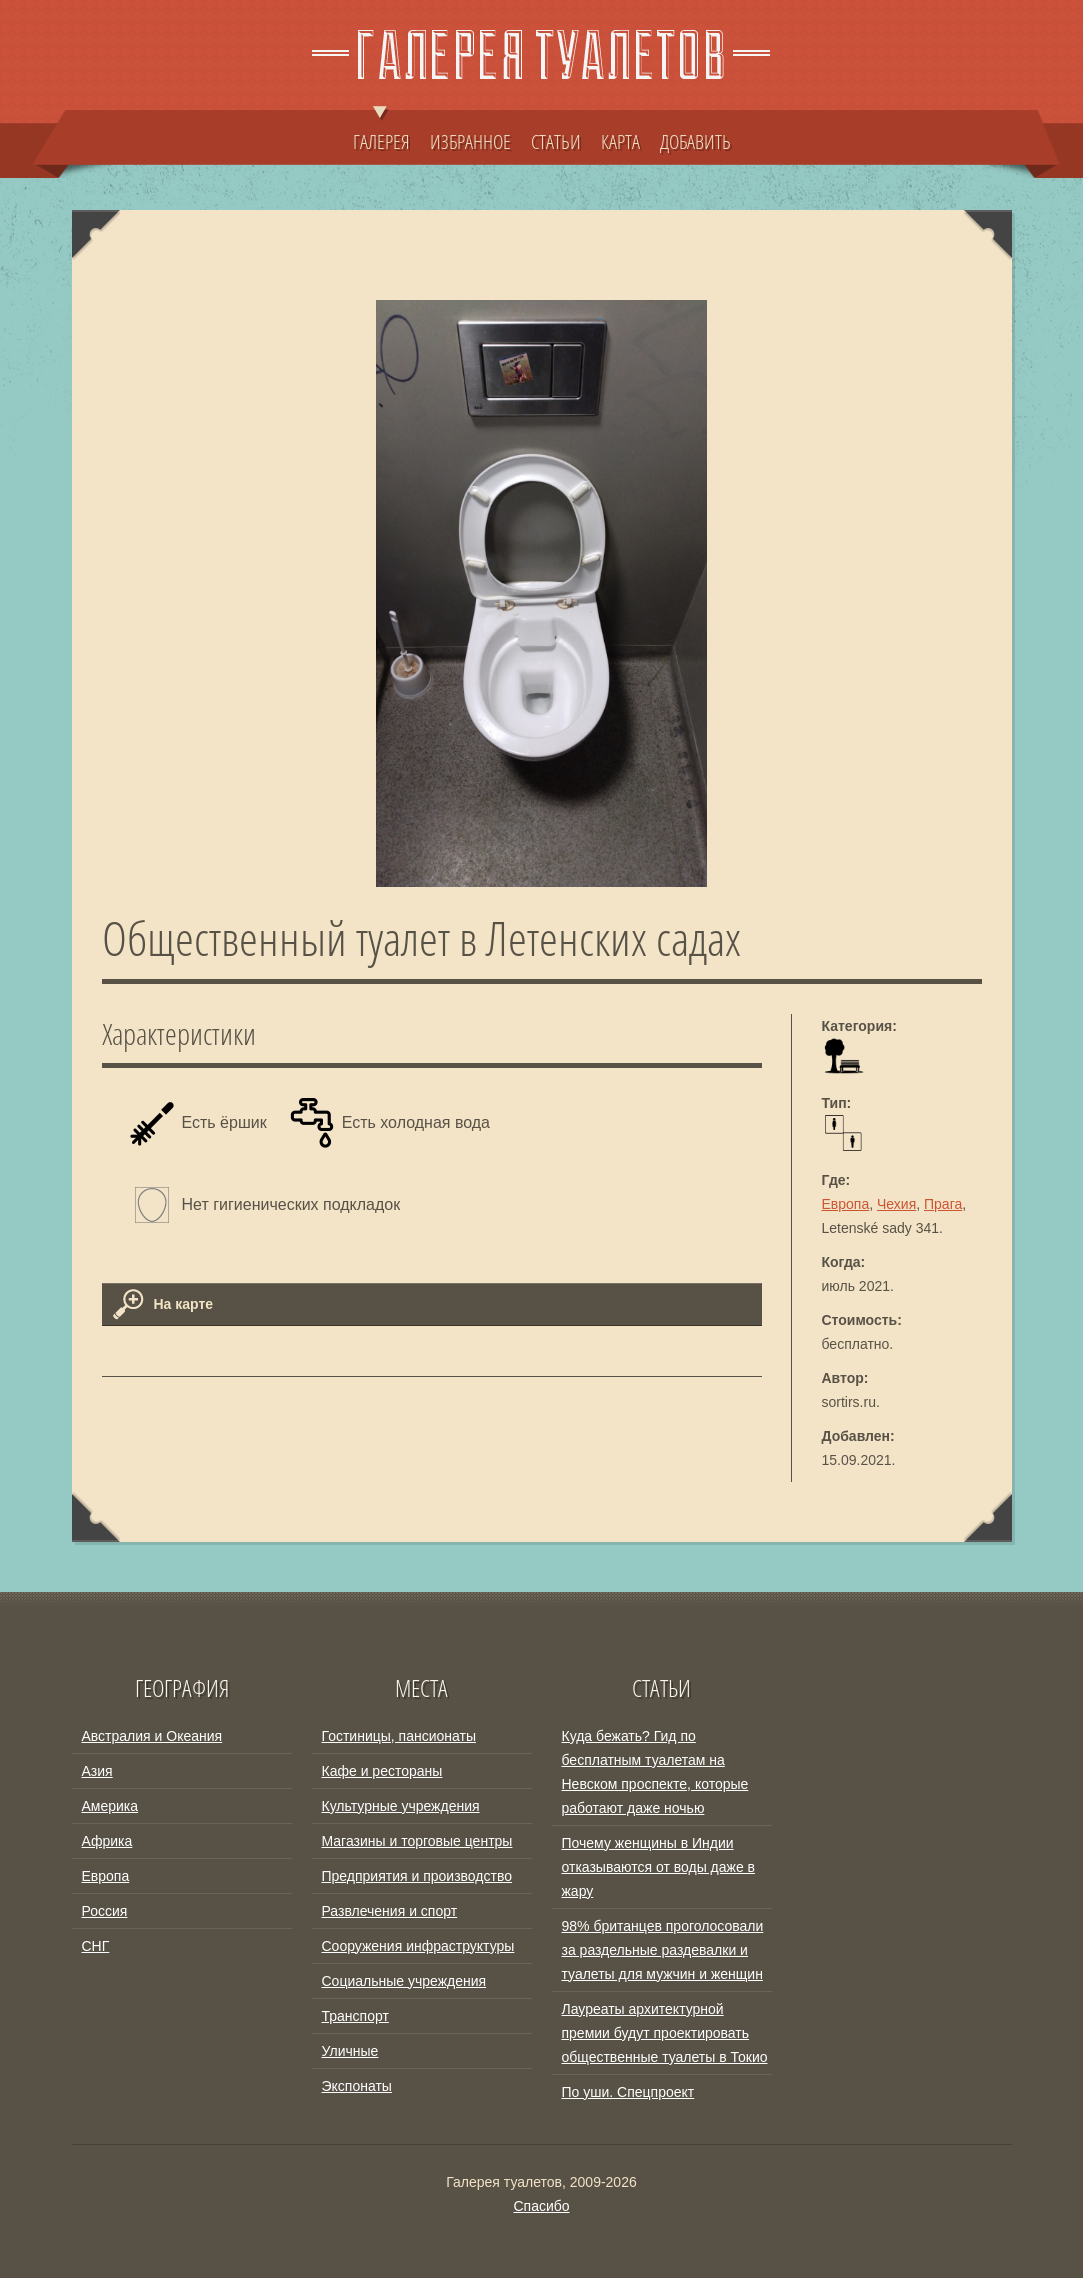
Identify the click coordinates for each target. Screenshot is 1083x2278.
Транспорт (355, 2016)
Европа (846, 1204)
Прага (943, 1204)
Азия (97, 1771)
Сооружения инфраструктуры (418, 1946)
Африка (107, 1841)
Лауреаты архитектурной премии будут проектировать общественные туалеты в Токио (665, 2033)
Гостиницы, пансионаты (399, 1736)
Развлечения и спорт (390, 1911)
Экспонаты (357, 2086)
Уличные (350, 2051)
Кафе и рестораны (382, 1771)
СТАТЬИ (556, 141)
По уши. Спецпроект (628, 2092)
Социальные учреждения (404, 1981)
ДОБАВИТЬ (695, 141)
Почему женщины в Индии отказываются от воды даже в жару (659, 1867)
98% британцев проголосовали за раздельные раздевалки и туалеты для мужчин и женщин (663, 1950)
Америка (110, 1806)
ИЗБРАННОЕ (470, 141)
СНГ (96, 1946)
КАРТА (620, 141)
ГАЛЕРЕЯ (381, 132)
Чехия (896, 1204)
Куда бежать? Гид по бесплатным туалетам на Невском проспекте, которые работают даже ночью (655, 1772)
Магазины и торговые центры (417, 1841)
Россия (105, 1911)
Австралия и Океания (152, 1736)
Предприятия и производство (417, 1876)
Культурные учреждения (401, 1806)
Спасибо (541, 2206)
